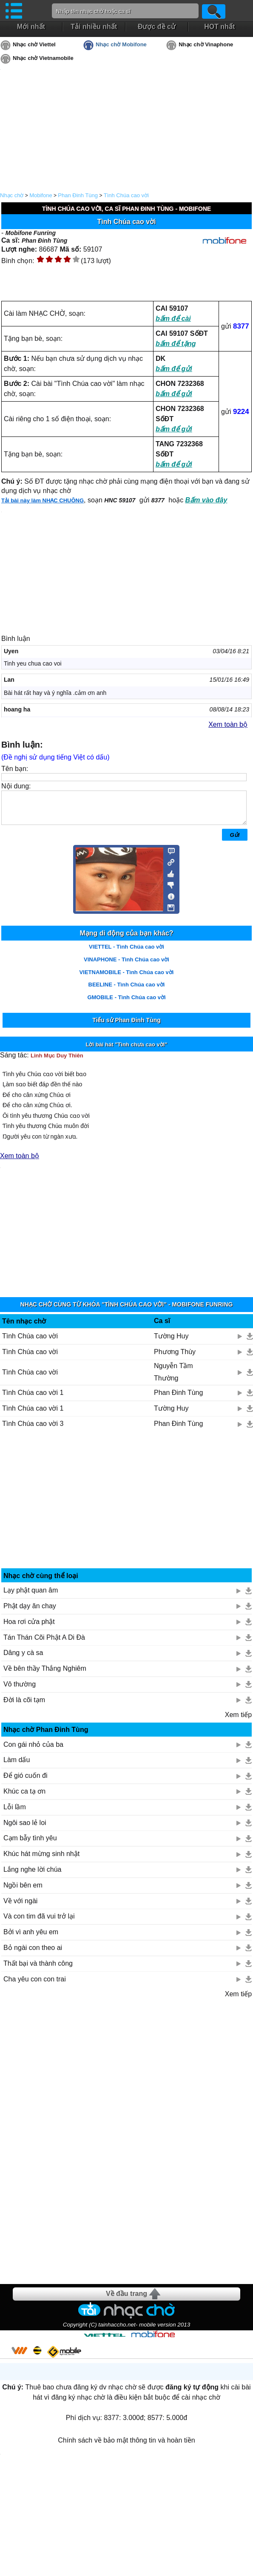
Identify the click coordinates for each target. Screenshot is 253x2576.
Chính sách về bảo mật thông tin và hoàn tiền (126, 2446)
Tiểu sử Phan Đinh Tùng (126, 1026)
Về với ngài (20, 1907)
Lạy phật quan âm (30, 1596)
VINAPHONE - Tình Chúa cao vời (126, 966)
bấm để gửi (174, 368)
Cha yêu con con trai (34, 1985)
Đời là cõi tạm (24, 1706)
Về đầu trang (126, 2300)
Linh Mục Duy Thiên (57, 1062)
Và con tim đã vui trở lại (39, 1922)
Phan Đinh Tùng (78, 195)
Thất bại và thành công (38, 1969)
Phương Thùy (175, 1358)
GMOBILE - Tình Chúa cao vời (126, 1003)
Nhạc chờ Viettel (34, 44)
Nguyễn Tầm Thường (173, 1378)
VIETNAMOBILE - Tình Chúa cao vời (127, 978)
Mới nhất (31, 26)
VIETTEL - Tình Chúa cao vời (126, 953)
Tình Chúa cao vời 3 (32, 1430)
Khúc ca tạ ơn (24, 1797)
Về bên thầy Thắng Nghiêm (44, 1674)
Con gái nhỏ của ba (33, 1750)
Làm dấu (16, 1766)
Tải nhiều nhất (94, 26)
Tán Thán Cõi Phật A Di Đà (44, 1643)
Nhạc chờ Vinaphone (206, 44)
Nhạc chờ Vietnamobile (43, 58)
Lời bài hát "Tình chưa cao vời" (127, 1051)
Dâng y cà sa (23, 1659)
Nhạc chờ (11, 195)
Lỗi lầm (14, 1813)
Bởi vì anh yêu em (30, 1938)
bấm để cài (173, 318)
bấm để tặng (176, 343)
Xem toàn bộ (227, 724)
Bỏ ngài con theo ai (32, 1954)
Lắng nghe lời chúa (32, 1875)
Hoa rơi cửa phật (29, 1628)
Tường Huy (171, 1342)
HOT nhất (219, 26)
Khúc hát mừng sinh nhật (41, 1860)
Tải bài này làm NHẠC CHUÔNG (42, 500)
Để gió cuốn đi (25, 1781)
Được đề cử (157, 26)
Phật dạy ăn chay (29, 1612)
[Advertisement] (126, 1509)
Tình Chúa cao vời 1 (32, 1399)
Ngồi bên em (23, 1891)
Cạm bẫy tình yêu (30, 1844)
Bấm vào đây (206, 500)
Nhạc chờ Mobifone (121, 44)
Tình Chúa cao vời (126, 195)
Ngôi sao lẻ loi (24, 1829)
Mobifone (40, 195)
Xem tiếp (238, 1721)
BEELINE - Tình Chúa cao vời (126, 991)
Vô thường (19, 1690)
